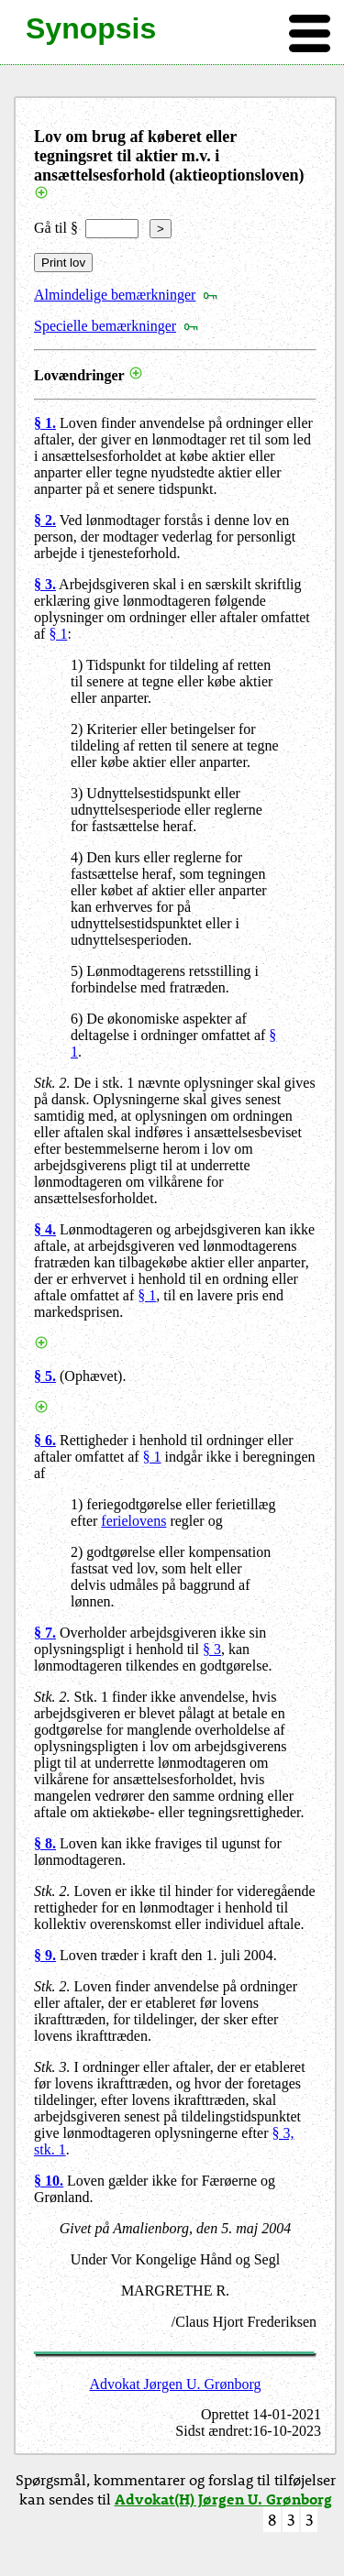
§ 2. (45, 520)
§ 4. (45, 1229)
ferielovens (133, 1521)
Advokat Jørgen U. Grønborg (175, 2384)
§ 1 (58, 633)
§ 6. (45, 1440)
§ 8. (45, 1843)
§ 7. (45, 1632)
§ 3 (212, 1649)
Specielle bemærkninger (105, 326)
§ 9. (45, 1955)
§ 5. (45, 1376)
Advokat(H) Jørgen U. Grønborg (223, 2498)
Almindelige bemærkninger (114, 294)
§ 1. (45, 423)
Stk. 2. (52, 1083)
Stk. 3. (52, 2067)
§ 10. (48, 2180)
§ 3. (45, 584)
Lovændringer (79, 375)
